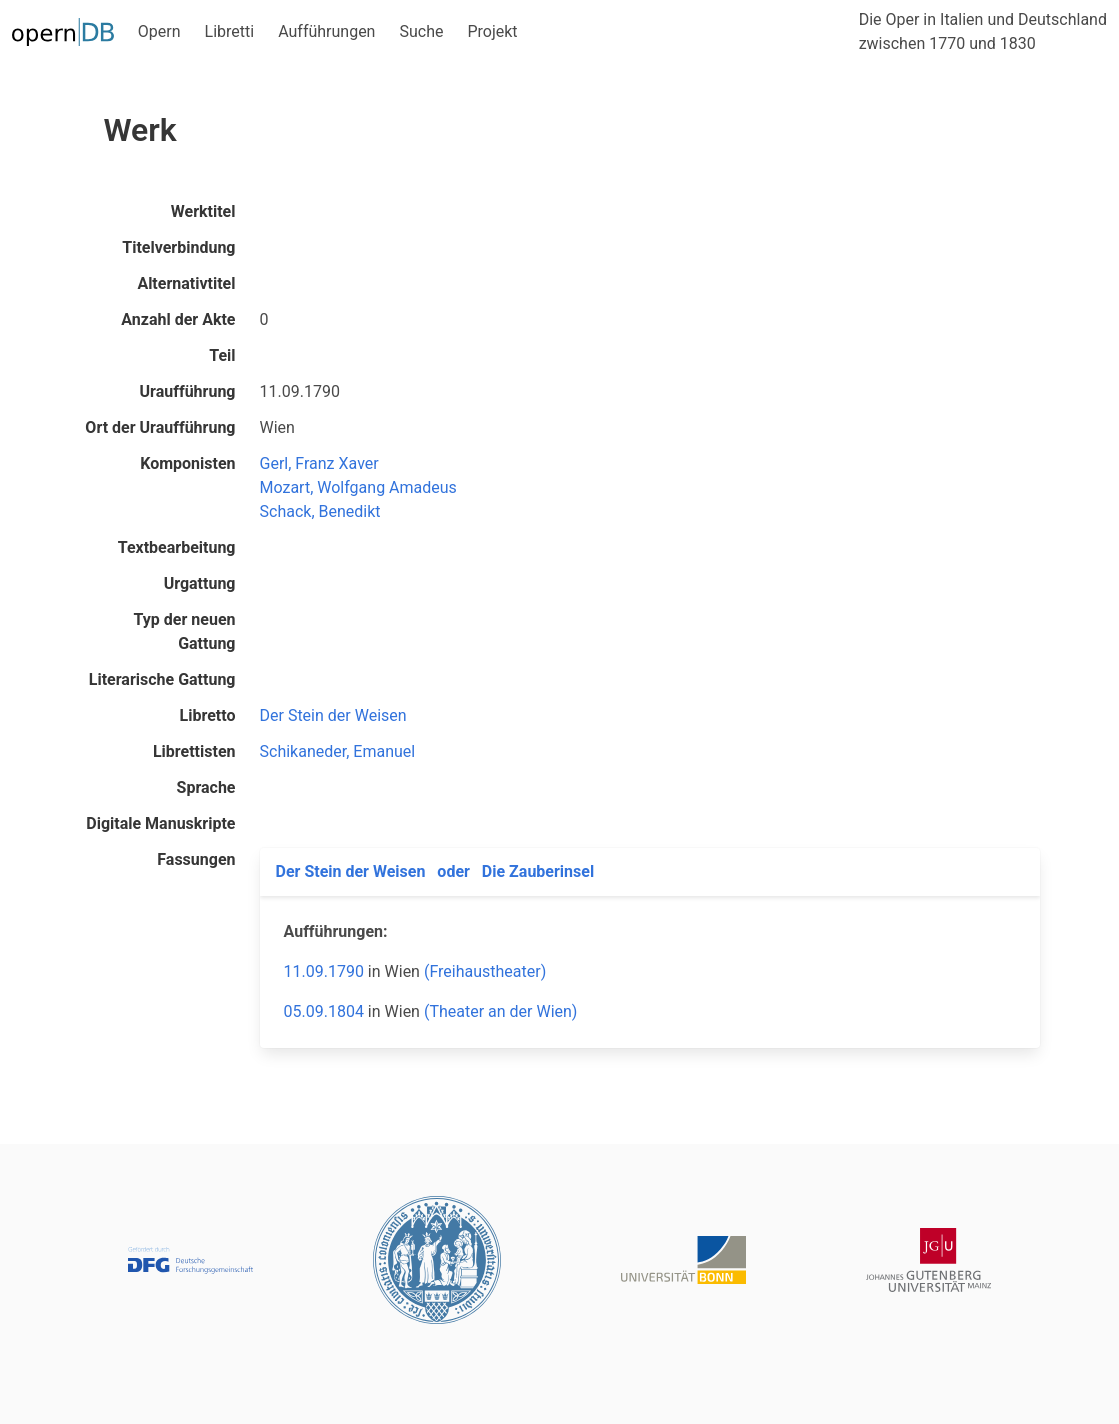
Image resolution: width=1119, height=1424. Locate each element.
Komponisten (187, 463)
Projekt (492, 31)
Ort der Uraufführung (160, 427)
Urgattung (200, 583)
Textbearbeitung (177, 547)
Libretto (208, 715)
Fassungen (196, 859)
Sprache (206, 787)
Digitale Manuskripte (160, 823)
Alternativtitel (186, 283)
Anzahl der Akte (178, 319)
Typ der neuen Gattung (185, 631)
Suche (421, 31)
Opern (159, 31)
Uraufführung (188, 391)
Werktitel (203, 211)
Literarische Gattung (162, 679)
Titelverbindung (178, 247)
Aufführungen (326, 31)
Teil (222, 355)
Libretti (230, 31)
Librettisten (194, 751)
